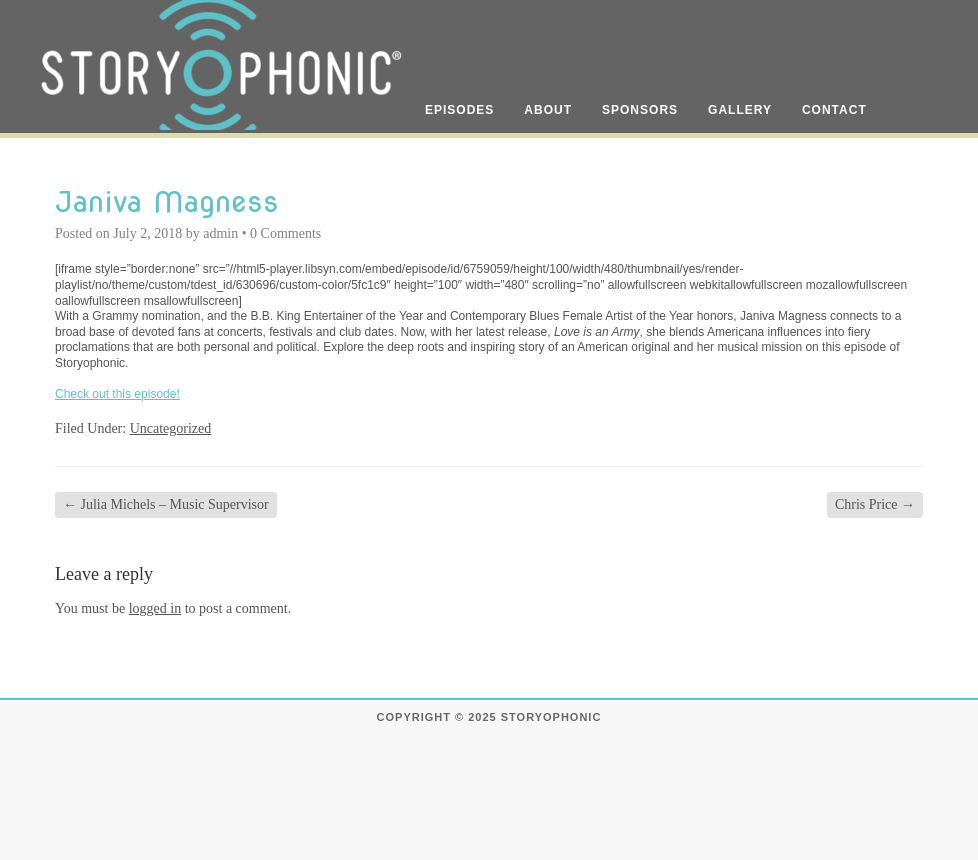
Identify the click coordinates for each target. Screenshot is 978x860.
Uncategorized (171, 428)
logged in (155, 608)
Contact (834, 110)
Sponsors (640, 110)
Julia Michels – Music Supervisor (166, 504)
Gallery (740, 110)
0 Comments (285, 233)
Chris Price (875, 504)
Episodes (459, 110)
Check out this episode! (117, 394)
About (548, 110)
